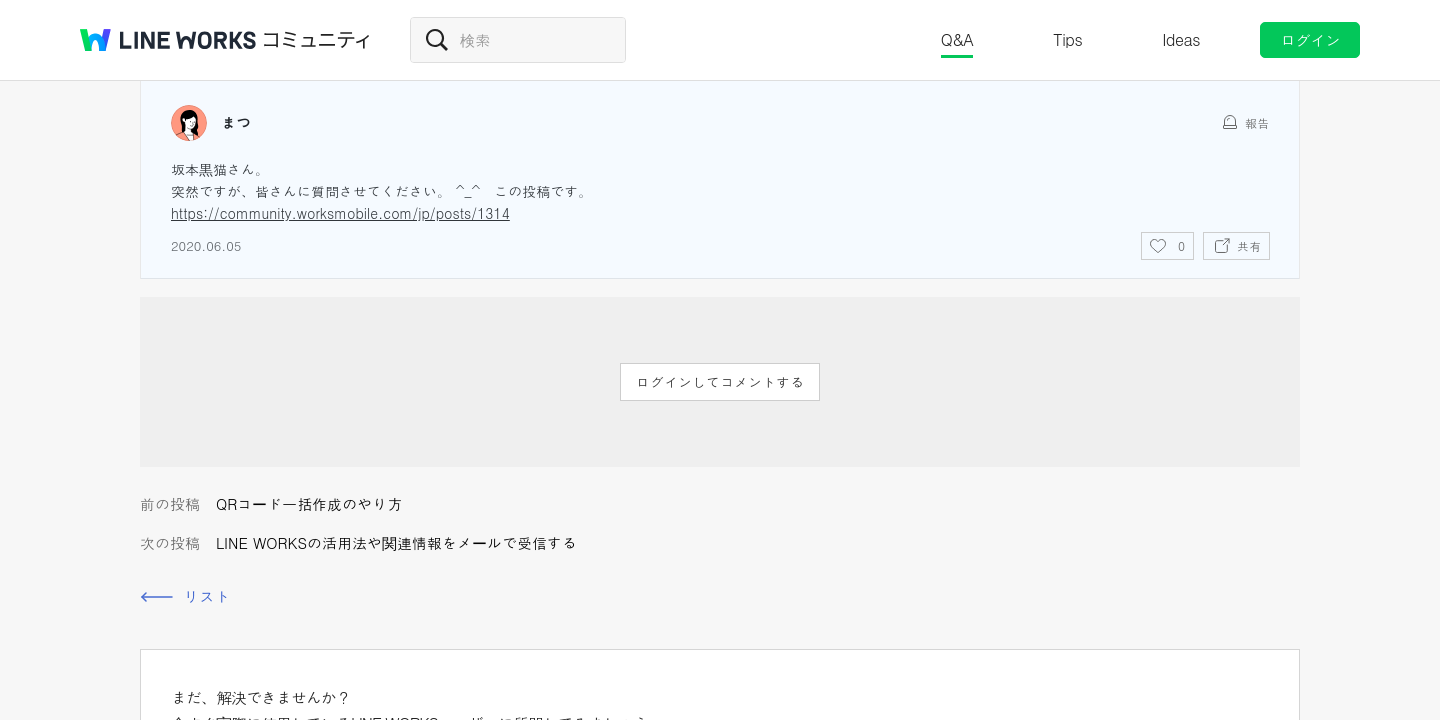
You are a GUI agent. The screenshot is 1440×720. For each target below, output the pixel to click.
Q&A (957, 39)
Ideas (1181, 39)
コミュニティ (317, 40)
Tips (1067, 39)
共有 (1249, 245)
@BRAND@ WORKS (168, 40)
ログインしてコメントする (720, 382)
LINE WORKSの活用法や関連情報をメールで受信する (396, 542)
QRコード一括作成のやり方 (309, 503)
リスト (207, 596)
